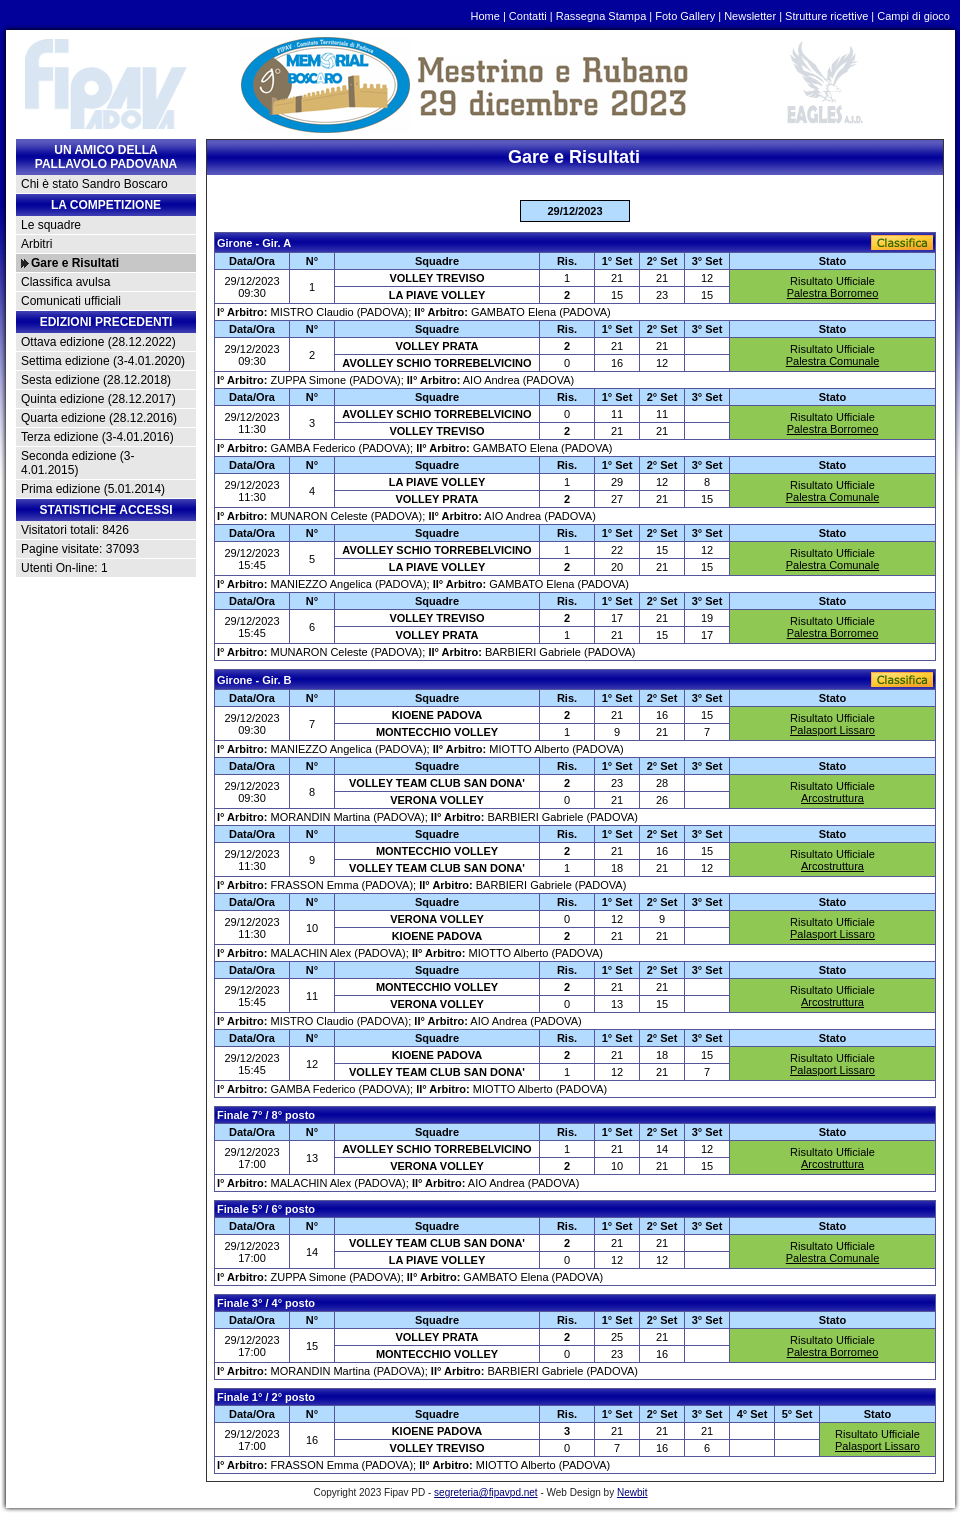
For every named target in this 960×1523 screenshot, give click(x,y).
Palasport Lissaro (832, 730)
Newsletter (750, 16)
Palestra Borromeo (833, 293)
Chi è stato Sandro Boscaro (94, 184)
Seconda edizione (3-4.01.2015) (77, 463)
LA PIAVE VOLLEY (437, 295)
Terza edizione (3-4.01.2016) (97, 437)
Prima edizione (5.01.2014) (93, 489)
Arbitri (36, 244)
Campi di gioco (913, 16)
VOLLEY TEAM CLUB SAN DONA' (437, 783)
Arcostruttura (832, 798)
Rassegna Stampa (601, 16)
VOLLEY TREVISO (436, 278)
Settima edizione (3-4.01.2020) (103, 361)
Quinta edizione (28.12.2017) (98, 399)
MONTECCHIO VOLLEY (437, 732)
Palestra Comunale (833, 361)
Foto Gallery (685, 16)
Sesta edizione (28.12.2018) (96, 380)
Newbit (632, 1492)
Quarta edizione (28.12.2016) (99, 418)
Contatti (528, 16)
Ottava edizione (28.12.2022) (98, 342)
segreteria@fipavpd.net (486, 1492)
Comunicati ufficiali (71, 301)
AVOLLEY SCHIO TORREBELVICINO (436, 363)
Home (485, 16)
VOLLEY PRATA (436, 346)
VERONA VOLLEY (437, 800)
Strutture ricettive (826, 16)
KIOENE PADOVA (437, 715)
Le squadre (51, 225)
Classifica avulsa (65, 282)
